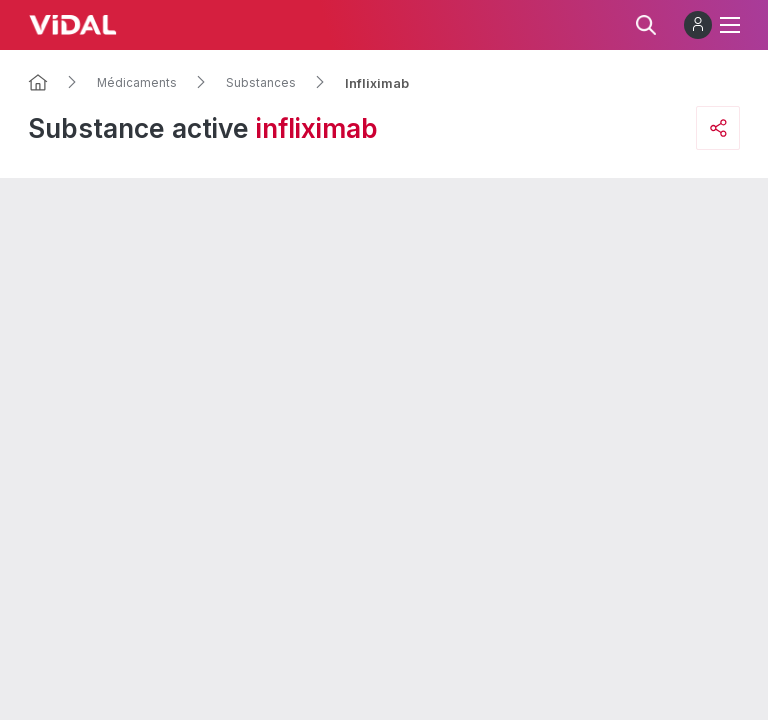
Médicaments (137, 83)
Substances (261, 83)
